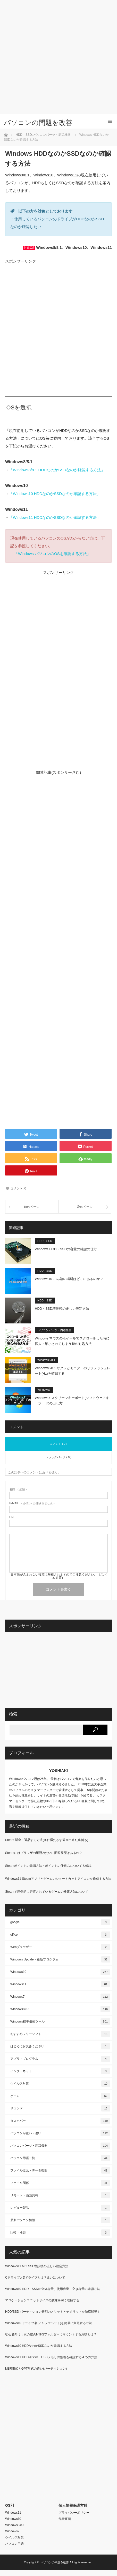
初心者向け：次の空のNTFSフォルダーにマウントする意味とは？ (51, 2334)
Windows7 (44, 1389)
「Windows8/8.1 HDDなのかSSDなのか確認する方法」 (57, 470)
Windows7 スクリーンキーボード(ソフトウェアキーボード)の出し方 (72, 1400)
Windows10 (60, 1972)
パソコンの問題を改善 (38, 122)
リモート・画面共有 (60, 2195)
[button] (18, 1251)
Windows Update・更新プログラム (60, 1959)
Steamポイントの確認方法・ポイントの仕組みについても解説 (48, 1866)
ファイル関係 (60, 2183)
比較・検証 (60, 2232)
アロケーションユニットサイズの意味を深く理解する (42, 2300)
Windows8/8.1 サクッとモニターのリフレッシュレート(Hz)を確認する (72, 1370)
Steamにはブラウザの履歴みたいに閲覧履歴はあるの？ (43, 1853)
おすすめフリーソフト (60, 2034)
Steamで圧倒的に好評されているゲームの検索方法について (46, 1891)
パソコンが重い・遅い (60, 2133)
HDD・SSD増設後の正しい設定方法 (62, 1309)
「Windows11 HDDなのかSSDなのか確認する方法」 (55, 517)
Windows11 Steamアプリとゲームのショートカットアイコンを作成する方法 (58, 1879)
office (60, 1934)
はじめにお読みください (60, 2046)
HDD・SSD (44, 1240)
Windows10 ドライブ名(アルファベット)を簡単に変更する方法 (48, 2323)
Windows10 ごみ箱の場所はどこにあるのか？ (69, 1279)
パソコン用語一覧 (60, 2158)
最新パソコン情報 (60, 2220)
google (60, 1922)
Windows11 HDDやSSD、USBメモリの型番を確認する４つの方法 (51, 2357)
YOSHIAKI (58, 1770)
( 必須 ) (18, 1489)
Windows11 (60, 1984)
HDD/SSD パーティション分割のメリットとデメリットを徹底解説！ (52, 2311)
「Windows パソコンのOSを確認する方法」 (52, 553)
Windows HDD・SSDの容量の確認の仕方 (66, 1249)
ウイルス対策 (60, 2083)
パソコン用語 (14, 2543)
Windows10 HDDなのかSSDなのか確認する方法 (38, 2346)
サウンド (60, 2108)
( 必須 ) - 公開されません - (32, 1503)
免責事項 (64, 2519)
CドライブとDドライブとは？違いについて (35, 2277)
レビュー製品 (60, 2208)
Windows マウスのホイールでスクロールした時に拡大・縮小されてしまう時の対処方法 (72, 1341)
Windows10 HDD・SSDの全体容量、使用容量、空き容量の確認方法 (52, 2289)
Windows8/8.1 (46, 1359)
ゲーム (60, 2096)
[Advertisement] (56, 57)
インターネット (60, 2071)
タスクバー (60, 2121)
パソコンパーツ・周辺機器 (54, 1330)
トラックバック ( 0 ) (58, 1457)
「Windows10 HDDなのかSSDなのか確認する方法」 (55, 493)
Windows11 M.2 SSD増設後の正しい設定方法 (36, 2266)
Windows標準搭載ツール (60, 2021)
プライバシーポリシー (73, 2512)
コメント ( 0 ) (58, 1443)
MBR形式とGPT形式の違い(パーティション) (36, 2368)
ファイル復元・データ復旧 (60, 2170)
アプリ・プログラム (60, 2059)
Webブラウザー (60, 1947)
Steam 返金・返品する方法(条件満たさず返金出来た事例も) (46, 1840)
